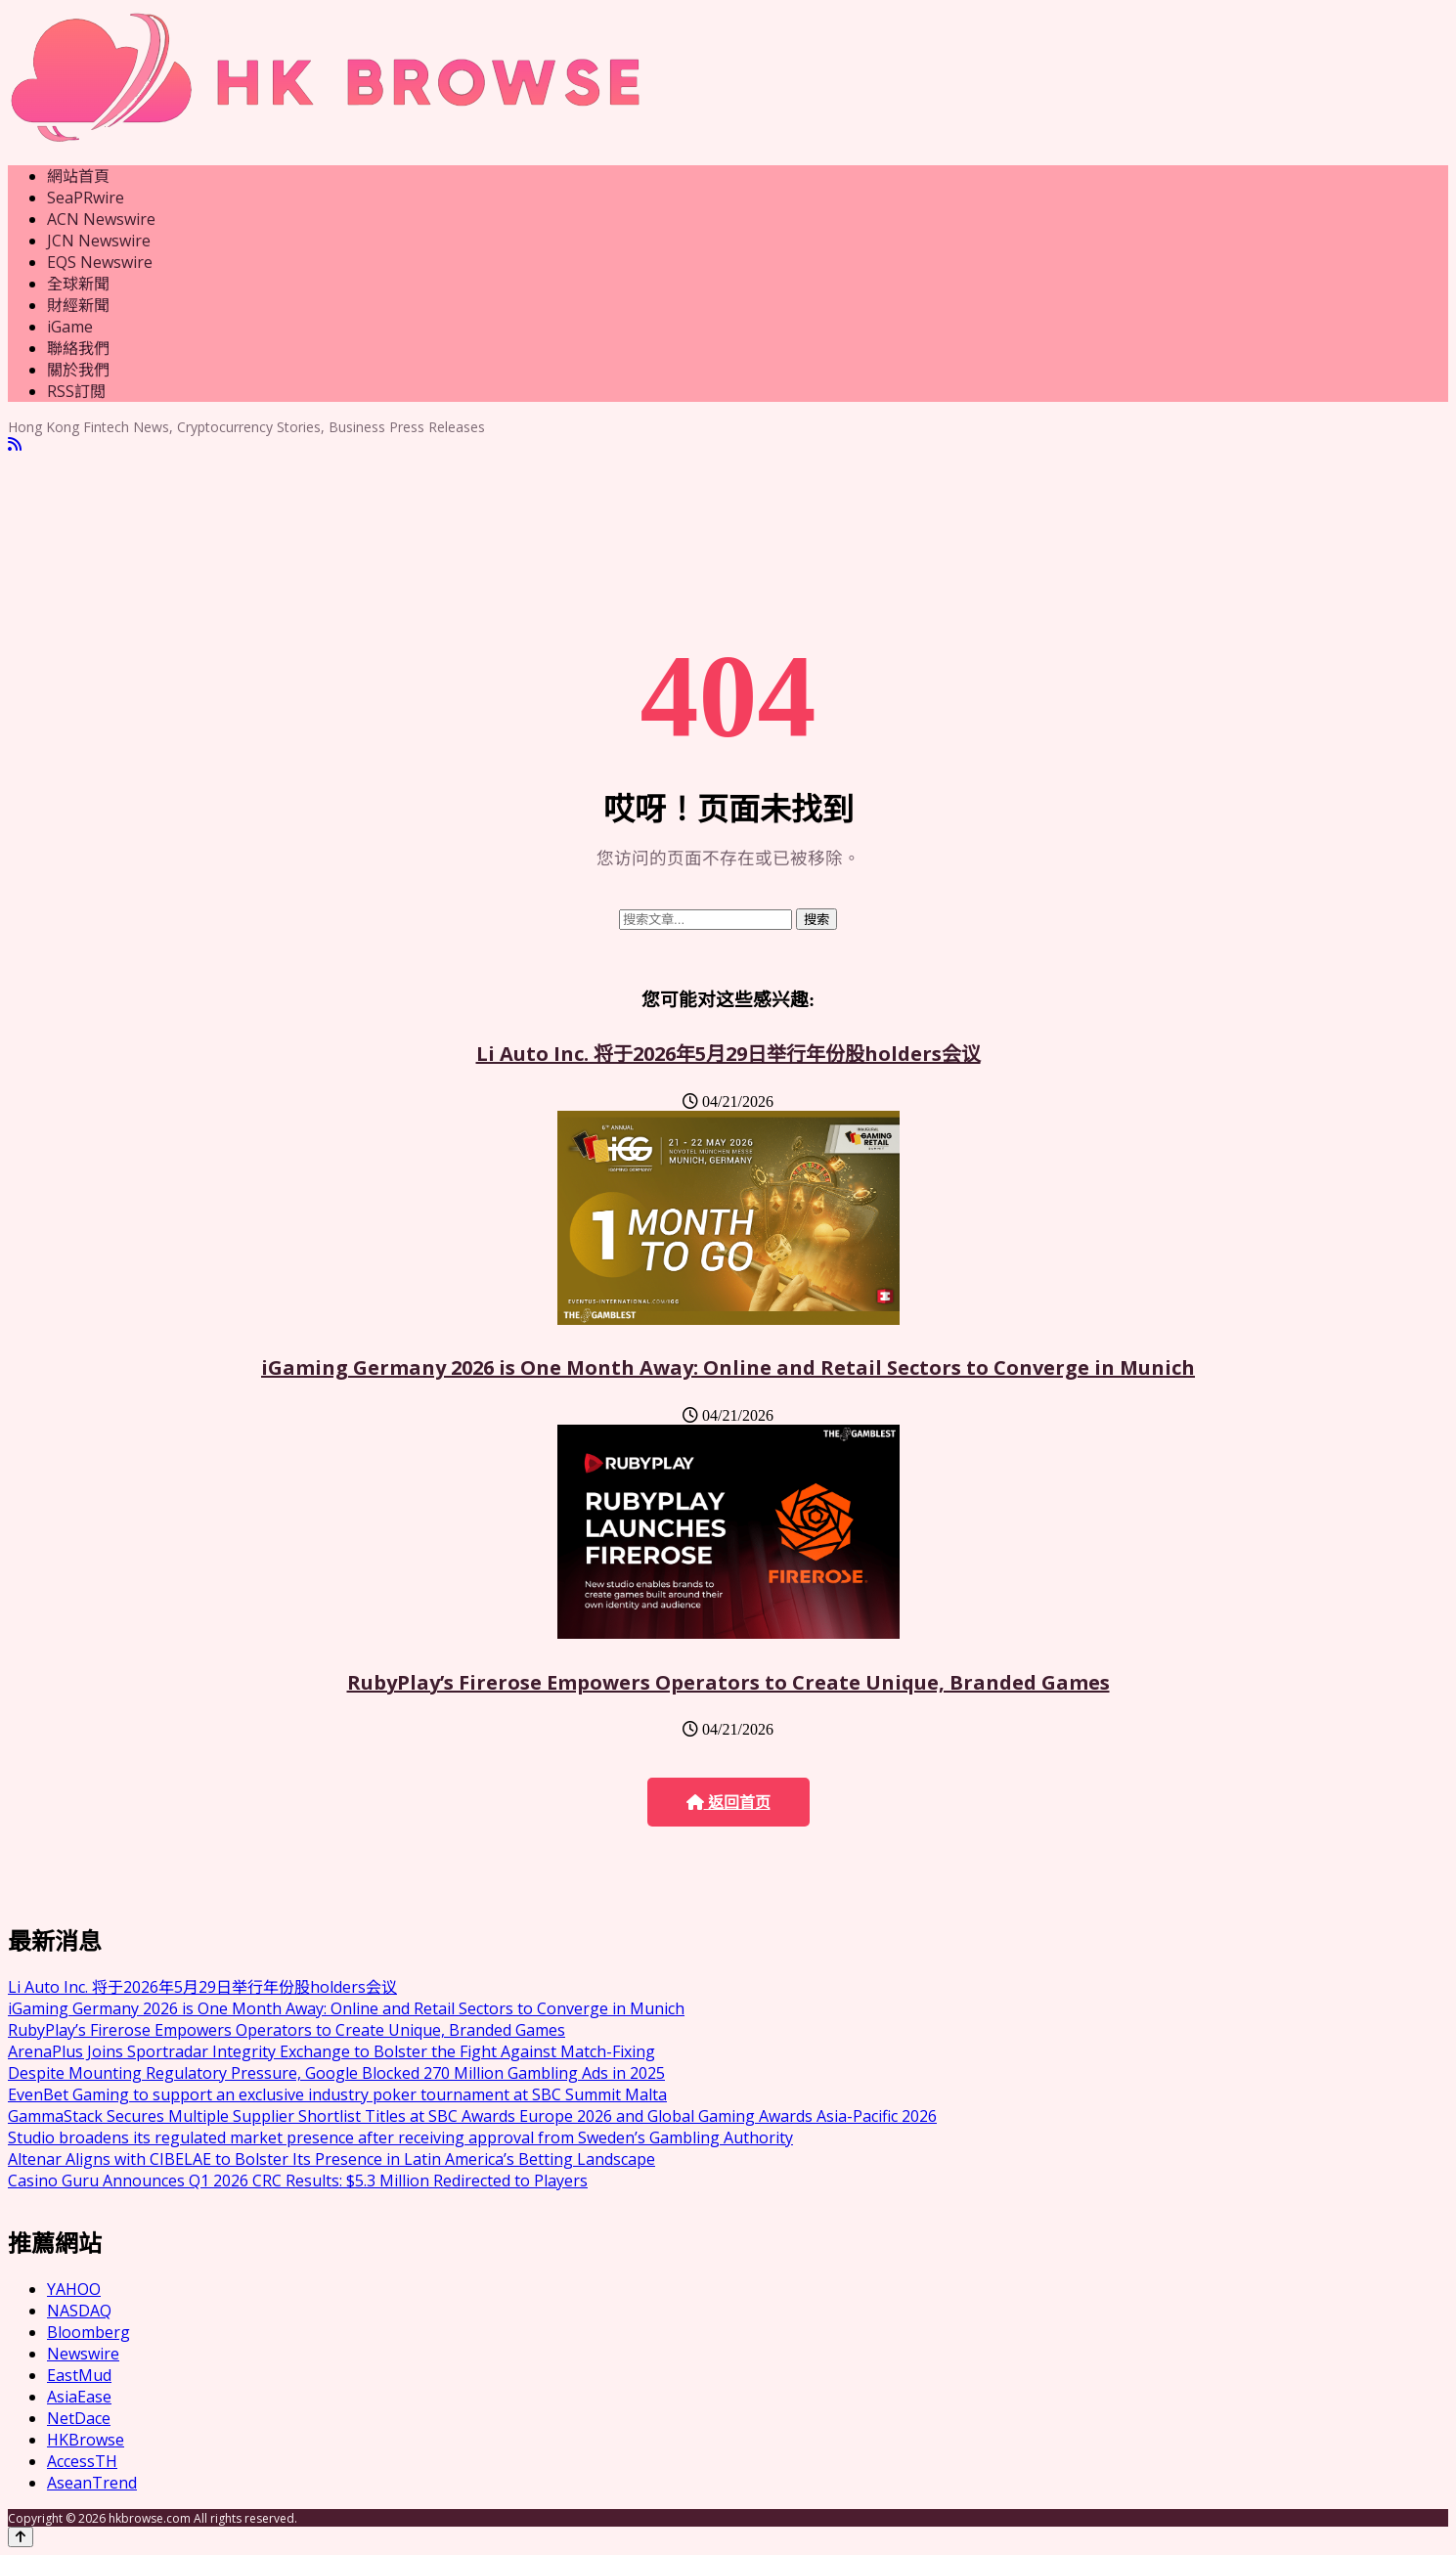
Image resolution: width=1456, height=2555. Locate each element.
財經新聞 (78, 305)
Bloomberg (88, 2332)
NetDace (78, 2418)
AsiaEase (79, 2396)
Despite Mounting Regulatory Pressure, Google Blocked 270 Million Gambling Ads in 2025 (336, 2073)
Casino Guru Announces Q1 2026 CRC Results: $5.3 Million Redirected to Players (298, 2180)
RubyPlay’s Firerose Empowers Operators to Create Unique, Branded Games (728, 1682)
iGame (70, 326)
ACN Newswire (101, 219)
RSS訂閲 (76, 391)
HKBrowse (85, 2439)
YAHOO (74, 2289)
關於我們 (78, 369)
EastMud (79, 2375)
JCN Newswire (99, 240)
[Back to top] (20, 2537)
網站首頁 (78, 176)
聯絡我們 (78, 348)
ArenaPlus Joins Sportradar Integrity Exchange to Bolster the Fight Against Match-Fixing (331, 2051)
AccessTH (82, 2461)
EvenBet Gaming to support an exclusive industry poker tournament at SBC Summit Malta (337, 2094)
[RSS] (15, 444)
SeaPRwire (85, 197)
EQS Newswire (100, 262)
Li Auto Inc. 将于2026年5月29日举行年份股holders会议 (728, 1053)
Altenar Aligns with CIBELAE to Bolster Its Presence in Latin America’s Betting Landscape (331, 2159)
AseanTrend (92, 2482)
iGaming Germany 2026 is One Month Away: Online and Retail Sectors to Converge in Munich (728, 1367)
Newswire (83, 2353)
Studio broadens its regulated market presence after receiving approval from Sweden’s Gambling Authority (400, 2137)
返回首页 (728, 1802)
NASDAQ (79, 2310)
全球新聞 (78, 283)
